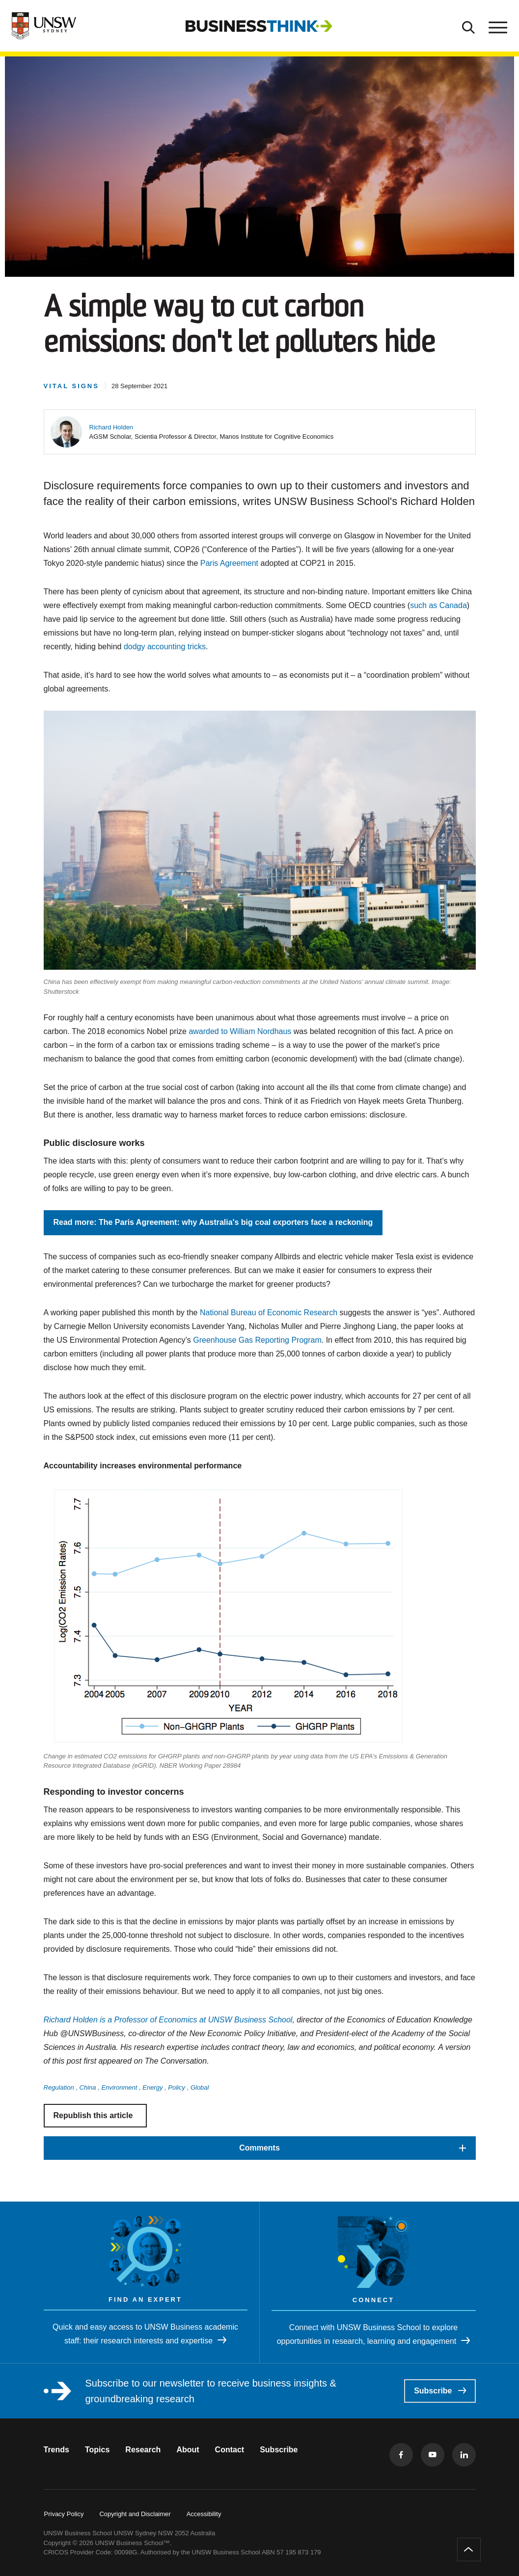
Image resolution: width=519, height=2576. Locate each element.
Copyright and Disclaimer (134, 2514)
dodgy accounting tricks (165, 646)
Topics (97, 2449)
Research (143, 2449)
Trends (56, 2449)
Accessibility (204, 2514)
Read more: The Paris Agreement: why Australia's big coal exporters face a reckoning (213, 1222)
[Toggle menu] (497, 26)
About (187, 2449)
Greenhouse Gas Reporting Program (257, 1340)
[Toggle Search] (468, 26)
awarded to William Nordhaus (240, 1031)
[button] (111, 427)
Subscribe (439, 2391)
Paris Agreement (229, 563)
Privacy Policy (64, 2514)
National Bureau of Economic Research (268, 1312)
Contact (230, 2449)
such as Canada (438, 605)
